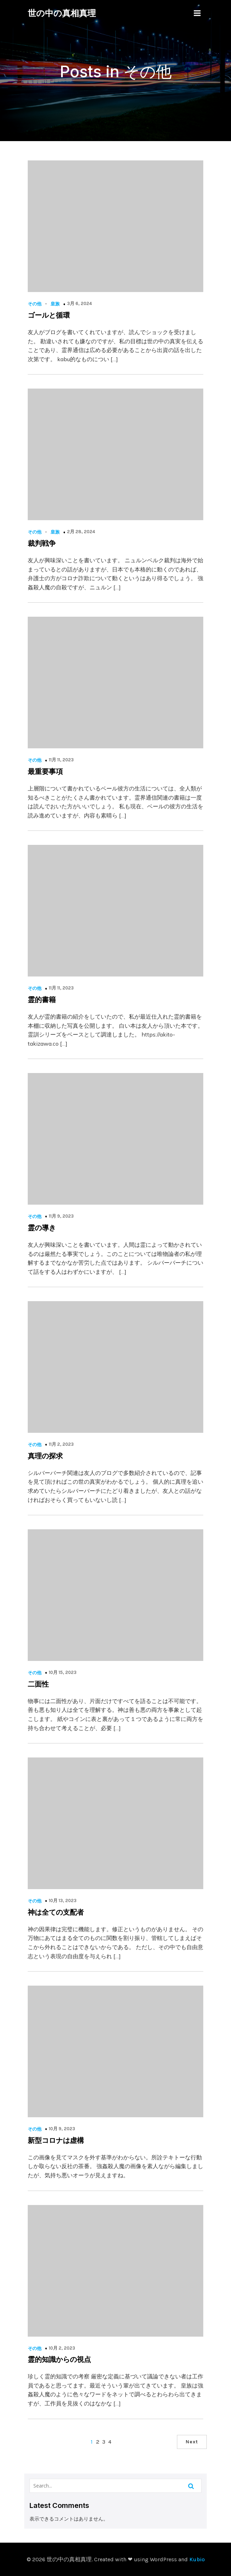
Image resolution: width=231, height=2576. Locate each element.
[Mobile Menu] (197, 13)
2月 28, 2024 (81, 531)
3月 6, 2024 (79, 303)
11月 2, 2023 (61, 1444)
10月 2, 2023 (62, 2348)
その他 (34, 303)
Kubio (197, 2559)
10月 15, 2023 (63, 1672)
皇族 (55, 303)
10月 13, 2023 (63, 1900)
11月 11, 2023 (61, 759)
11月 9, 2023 (61, 1216)
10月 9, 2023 (62, 2128)
